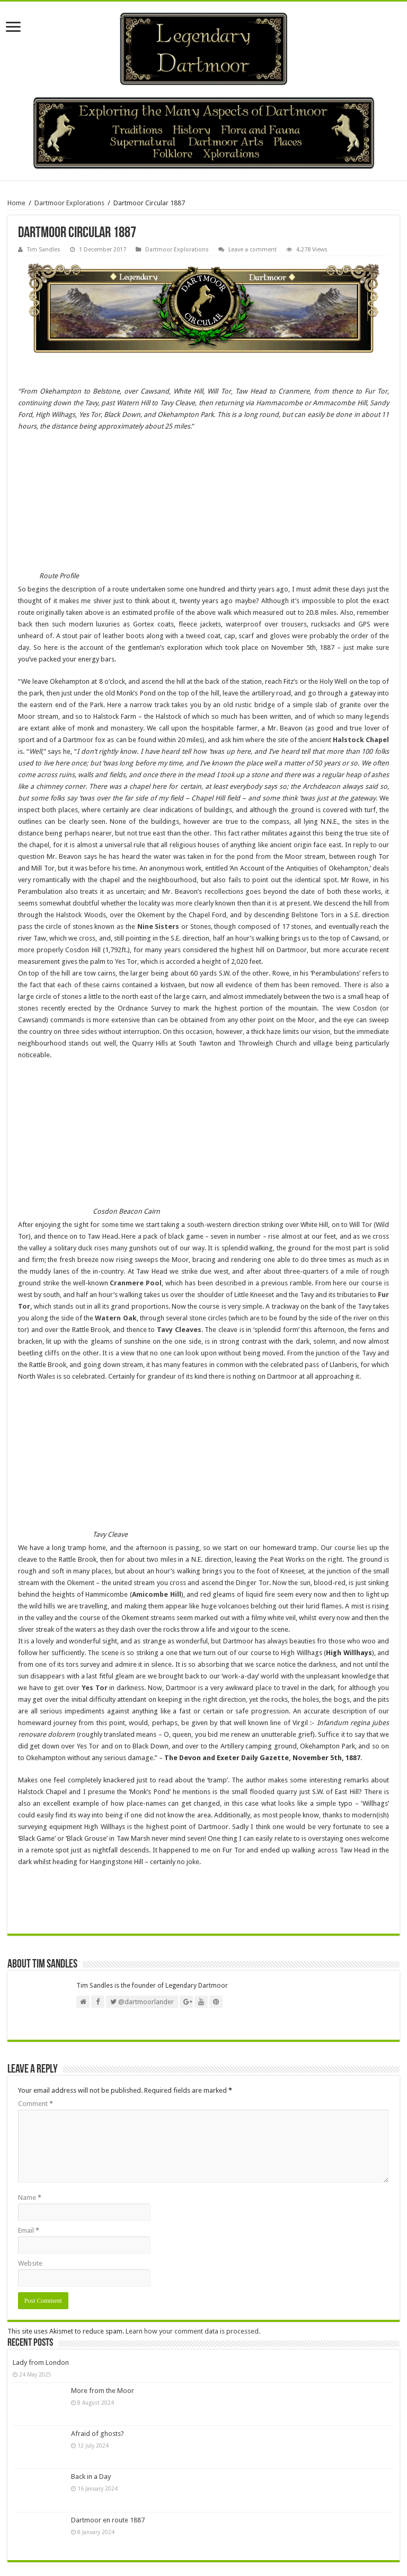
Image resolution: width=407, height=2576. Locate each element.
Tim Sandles (43, 249)
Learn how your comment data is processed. (193, 2331)
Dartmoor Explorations (69, 203)
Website (30, 2263)
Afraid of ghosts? (97, 2434)
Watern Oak (115, 1318)
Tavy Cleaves (179, 1330)
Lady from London (41, 2362)
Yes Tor (95, 1688)
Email (28, 2230)
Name (29, 2197)
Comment (35, 2104)
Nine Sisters (158, 926)
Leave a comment (252, 249)
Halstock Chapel (361, 740)
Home (16, 203)
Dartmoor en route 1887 (108, 2520)
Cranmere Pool (135, 1283)
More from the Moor (102, 2391)
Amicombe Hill (156, 1594)
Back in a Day (91, 2477)
